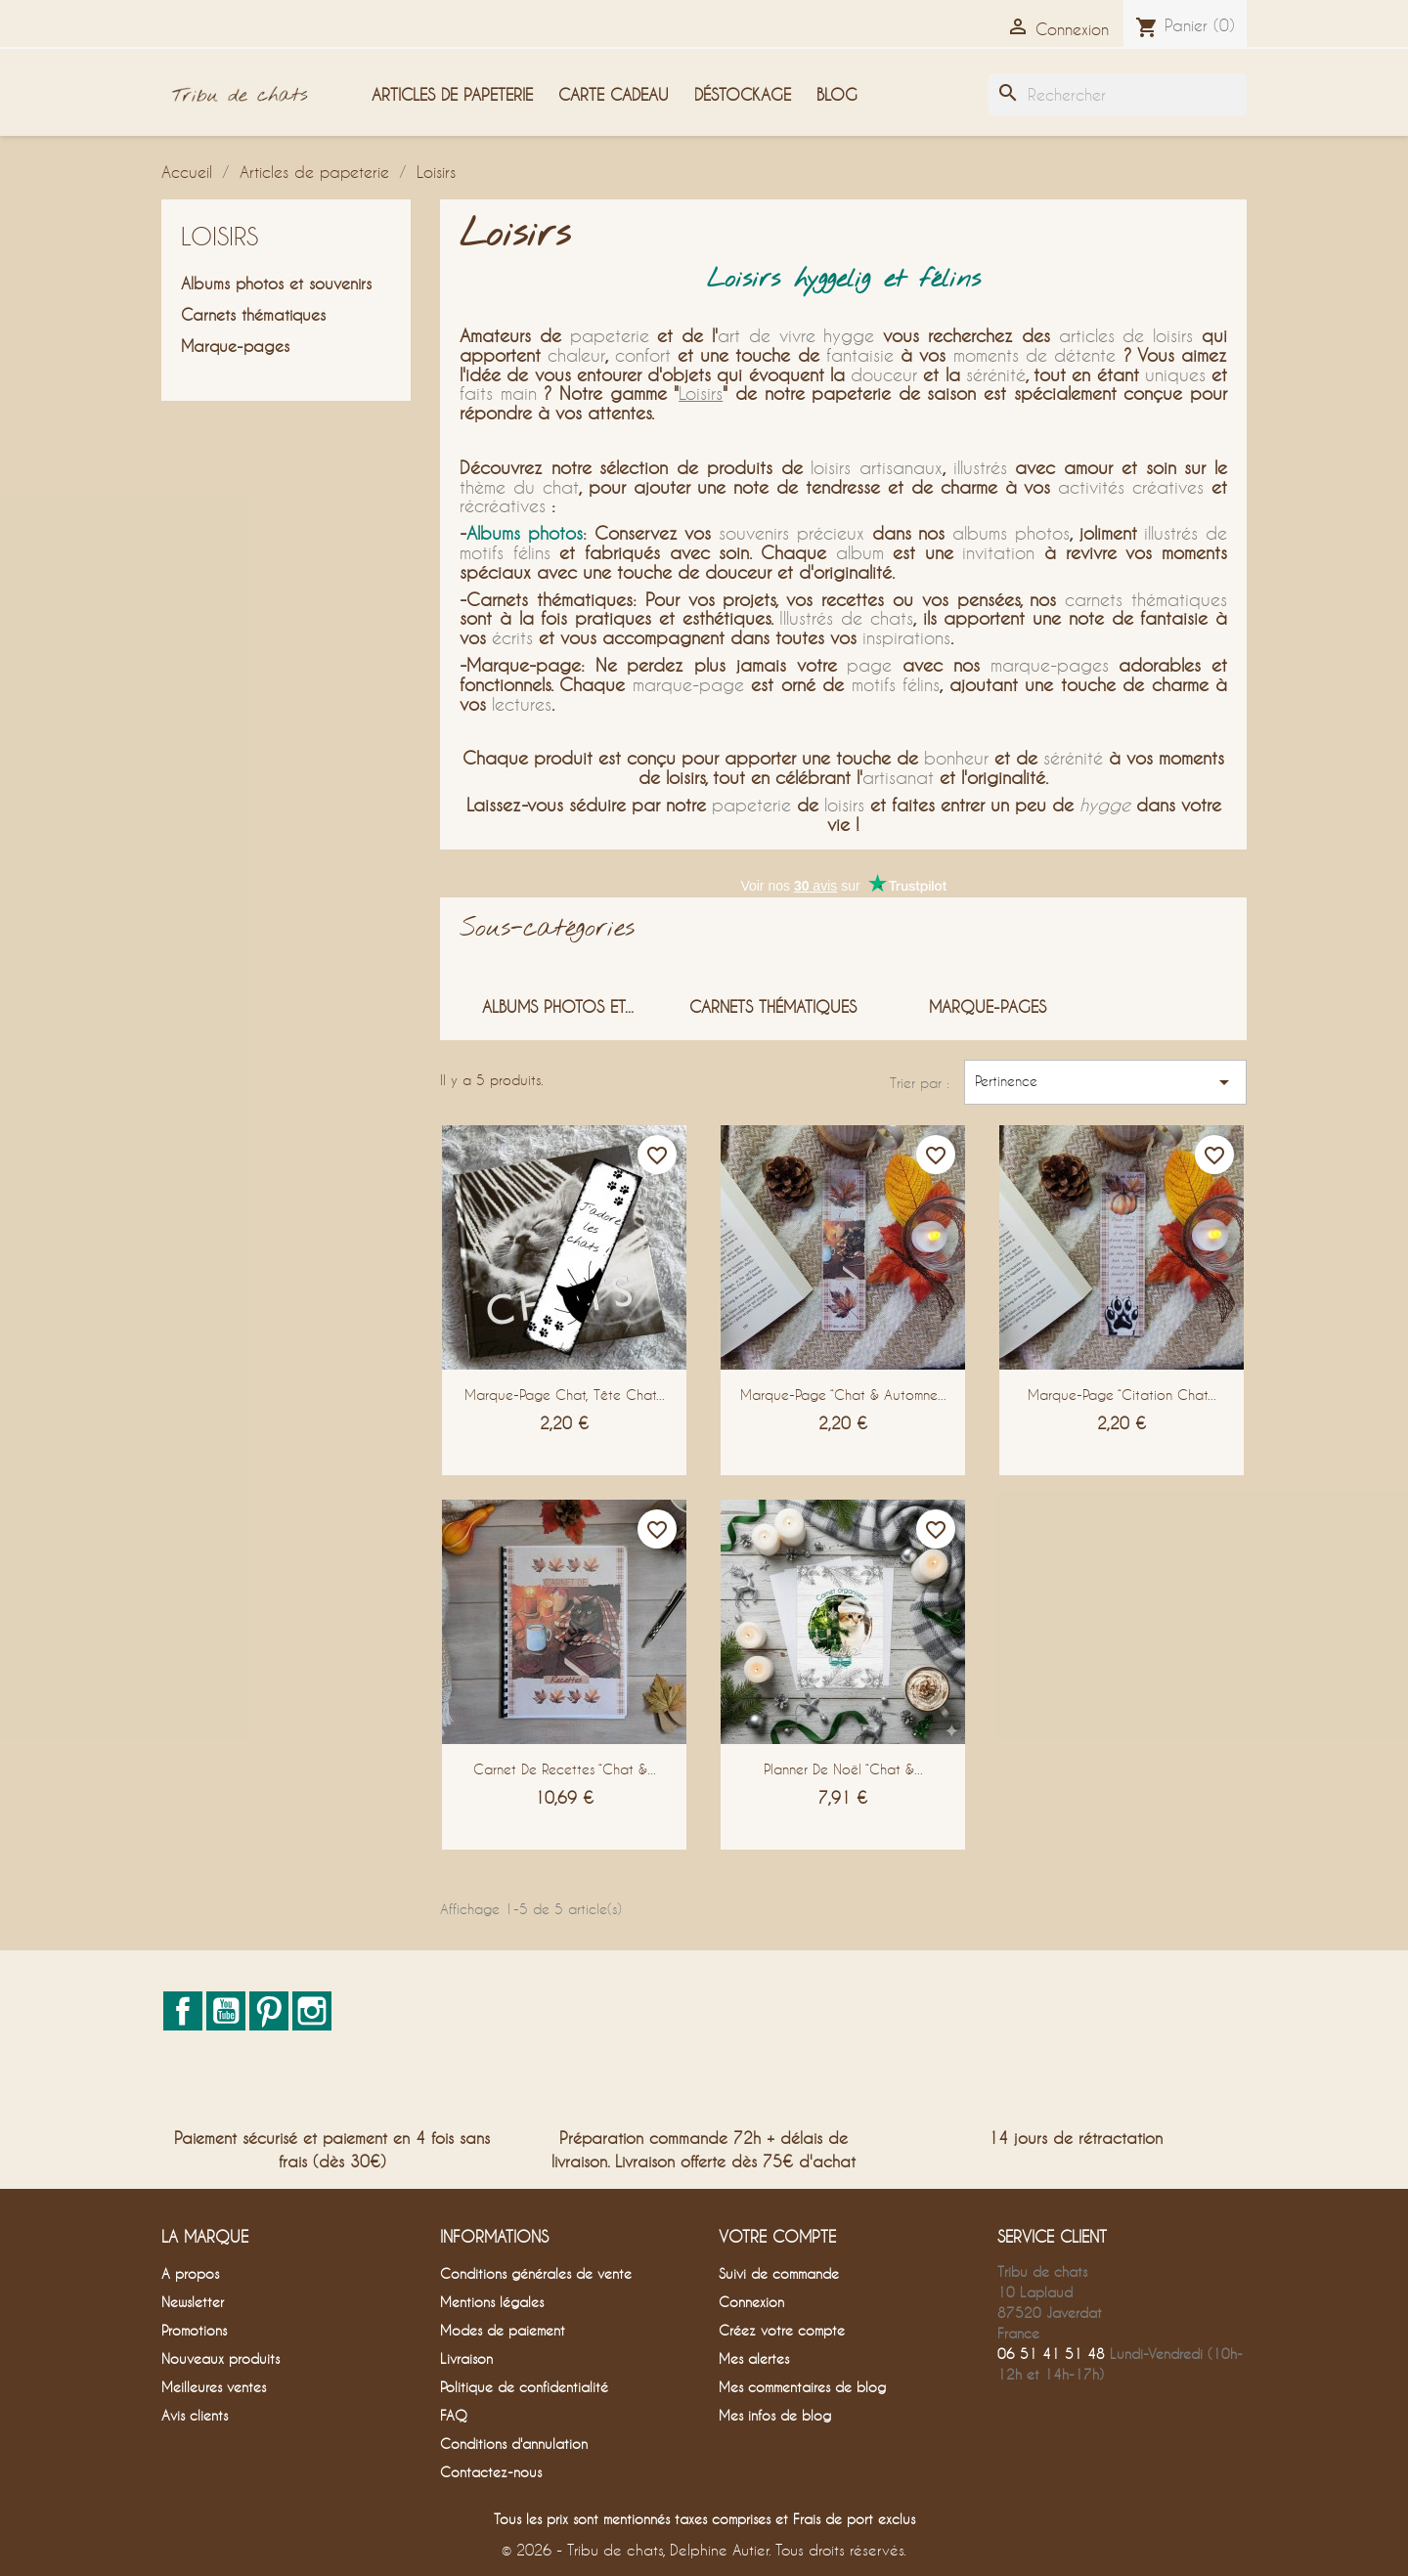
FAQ (453, 2415)
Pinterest (268, 2010)
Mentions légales (492, 2301)
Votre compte (777, 2236)
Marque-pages (235, 345)
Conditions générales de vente (536, 2273)
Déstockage (742, 94)
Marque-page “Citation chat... (1122, 1394)
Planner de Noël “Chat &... (843, 1769)
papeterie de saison (894, 393)
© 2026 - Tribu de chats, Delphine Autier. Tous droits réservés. (704, 2549)
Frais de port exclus (854, 2519)
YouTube (225, 2010)
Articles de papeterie (452, 94)
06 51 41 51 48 (1051, 2353)
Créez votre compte (782, 2330)
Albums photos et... (558, 1006)
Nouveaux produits (220, 2358)
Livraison (466, 2358)
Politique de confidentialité (524, 2387)
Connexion (751, 2301)
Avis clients (194, 2415)
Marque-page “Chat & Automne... (843, 1394)
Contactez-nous (491, 2472)
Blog (837, 94)
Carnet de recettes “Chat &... (564, 1769)
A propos (190, 2273)
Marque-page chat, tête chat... (564, 1394)
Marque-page (523, 665)
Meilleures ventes (213, 2387)
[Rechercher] (1118, 94)
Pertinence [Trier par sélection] (1105, 1082)
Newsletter (192, 2301)
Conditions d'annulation (514, 2443)
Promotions (194, 2330)
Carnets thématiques (253, 314)
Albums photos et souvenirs (276, 283)
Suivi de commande (779, 2273)
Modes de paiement (502, 2330)
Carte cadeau (613, 94)
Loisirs (219, 236)
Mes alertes (754, 2358)
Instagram (311, 2010)
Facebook (182, 2010)
